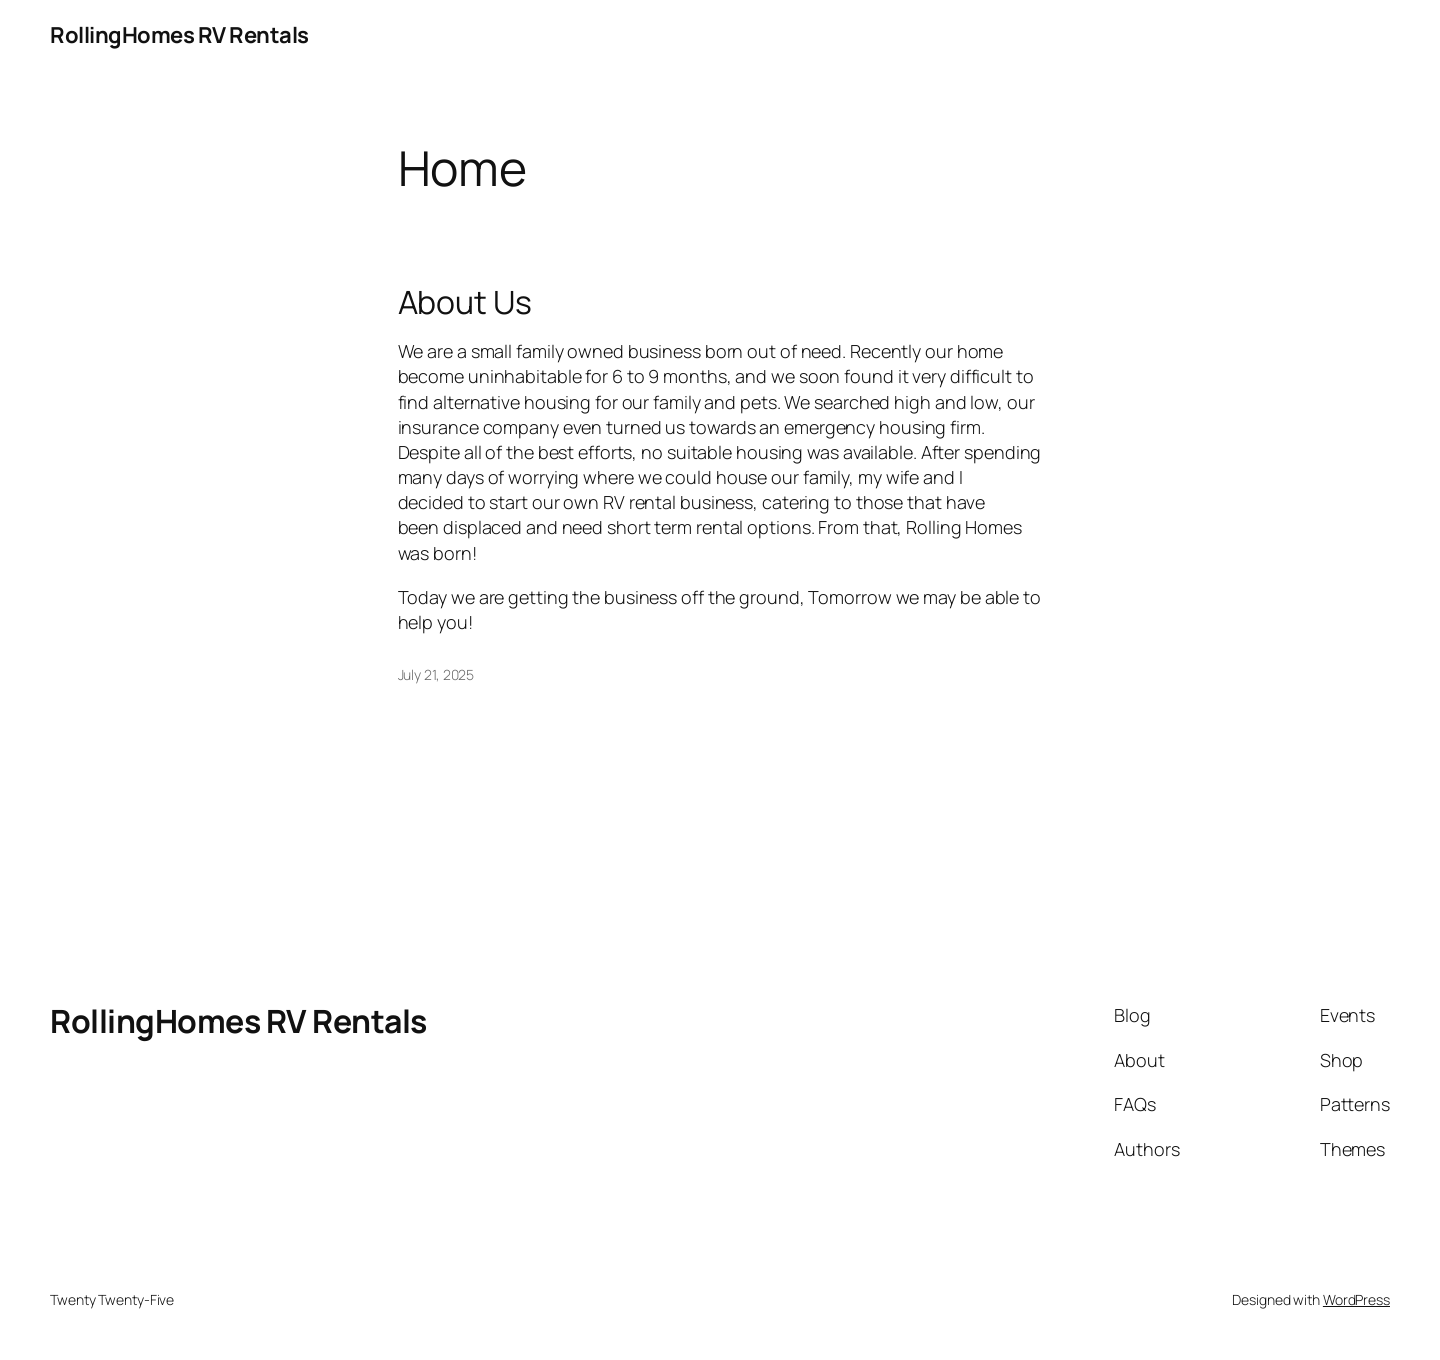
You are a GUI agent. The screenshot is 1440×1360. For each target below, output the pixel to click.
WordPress (1356, 1299)
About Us (465, 302)
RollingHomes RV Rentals (179, 35)
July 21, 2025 (436, 674)
